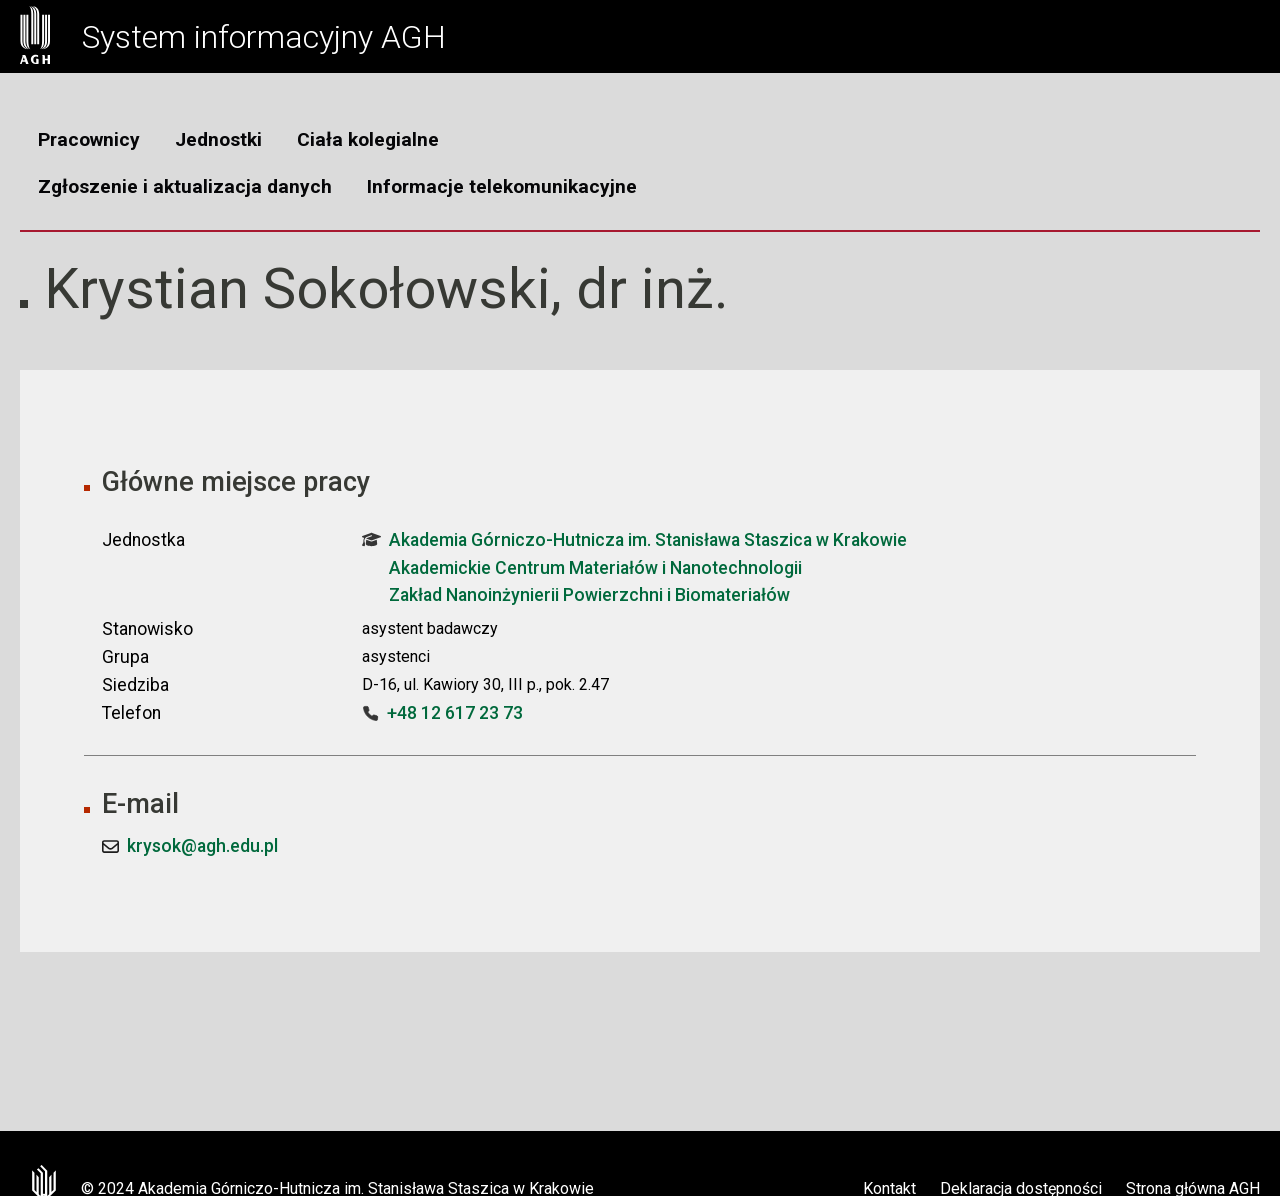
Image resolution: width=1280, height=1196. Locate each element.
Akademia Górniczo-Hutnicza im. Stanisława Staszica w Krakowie (634, 540)
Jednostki (218, 139)
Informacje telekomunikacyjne (502, 186)
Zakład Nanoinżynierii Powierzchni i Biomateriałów (589, 595)
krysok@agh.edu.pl (202, 846)
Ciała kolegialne (368, 139)
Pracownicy (89, 139)
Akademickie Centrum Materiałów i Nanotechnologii (595, 568)
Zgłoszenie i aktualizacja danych (185, 186)
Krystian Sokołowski (297, 289)
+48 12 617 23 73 (455, 713)
